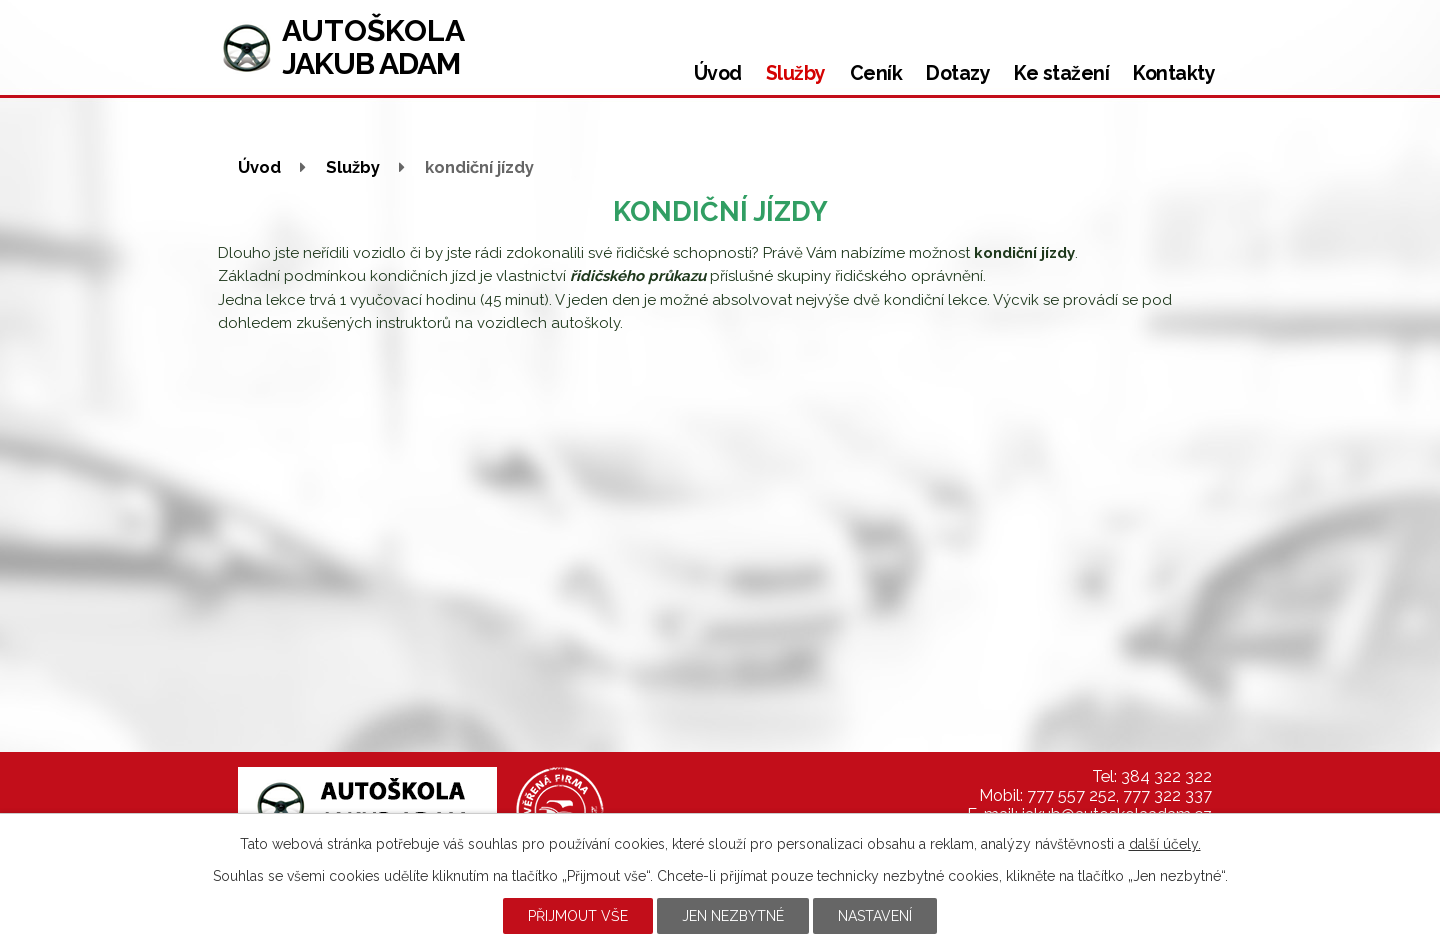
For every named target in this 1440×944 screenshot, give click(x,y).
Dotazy (958, 73)
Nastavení (875, 916)
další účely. (1165, 844)
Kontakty (1174, 73)
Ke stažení (1061, 73)
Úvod (718, 73)
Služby (796, 73)
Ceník (876, 73)
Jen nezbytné (733, 916)
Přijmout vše (578, 916)
